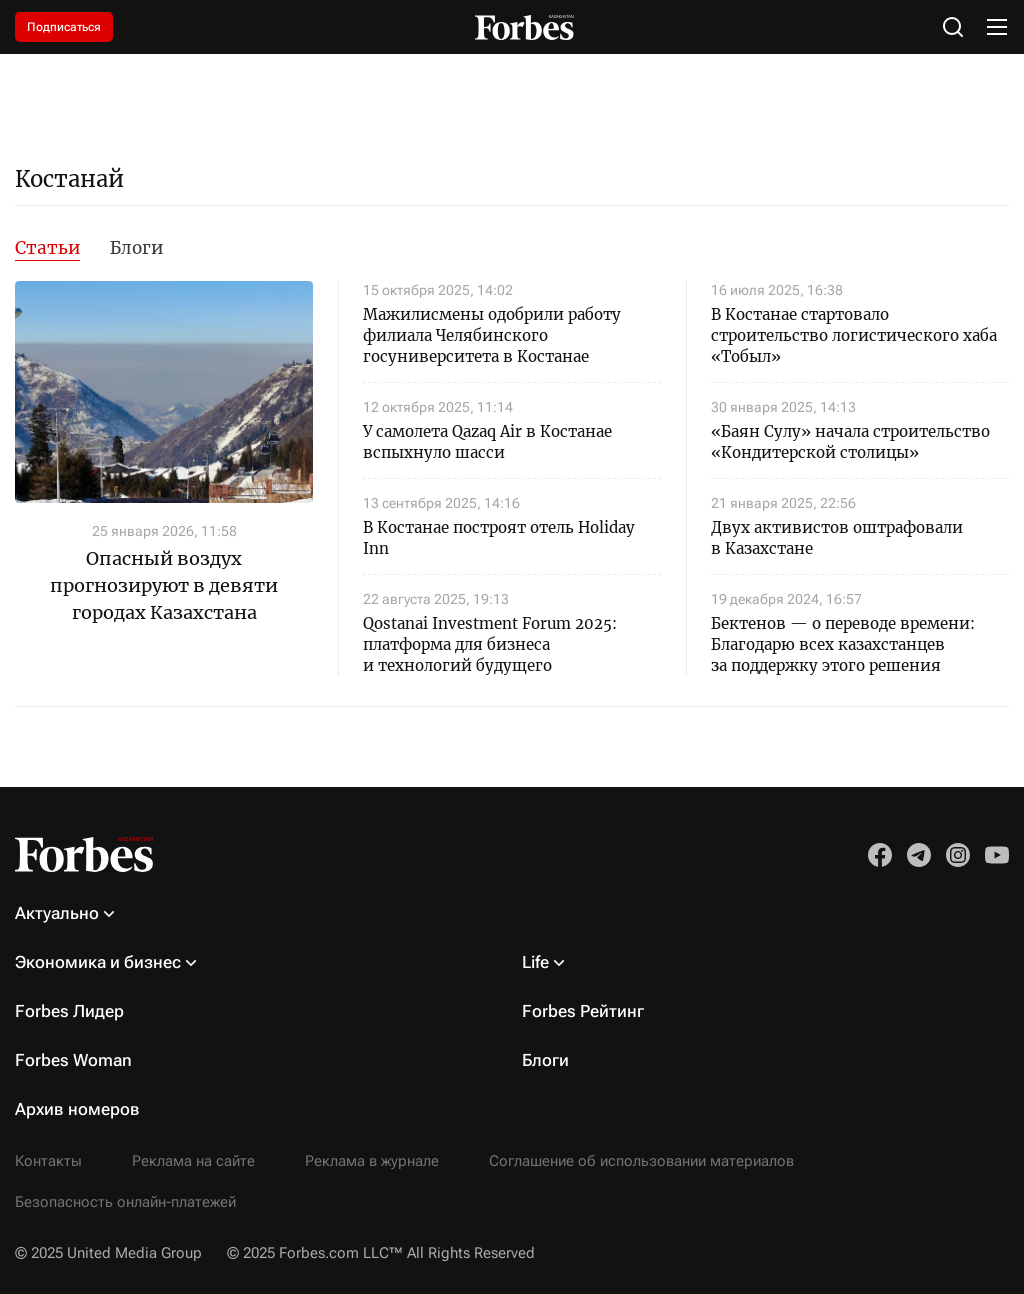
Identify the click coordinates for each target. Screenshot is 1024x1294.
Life (535, 962)
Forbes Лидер (69, 1011)
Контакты (48, 1161)
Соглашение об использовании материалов (641, 1161)
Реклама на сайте (193, 1161)
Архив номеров (77, 1109)
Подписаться (64, 27)
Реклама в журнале (372, 1161)
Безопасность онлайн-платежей (125, 1202)
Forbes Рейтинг (583, 1011)
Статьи (47, 248)
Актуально (57, 913)
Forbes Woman (73, 1060)
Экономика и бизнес (98, 962)
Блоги (136, 248)
